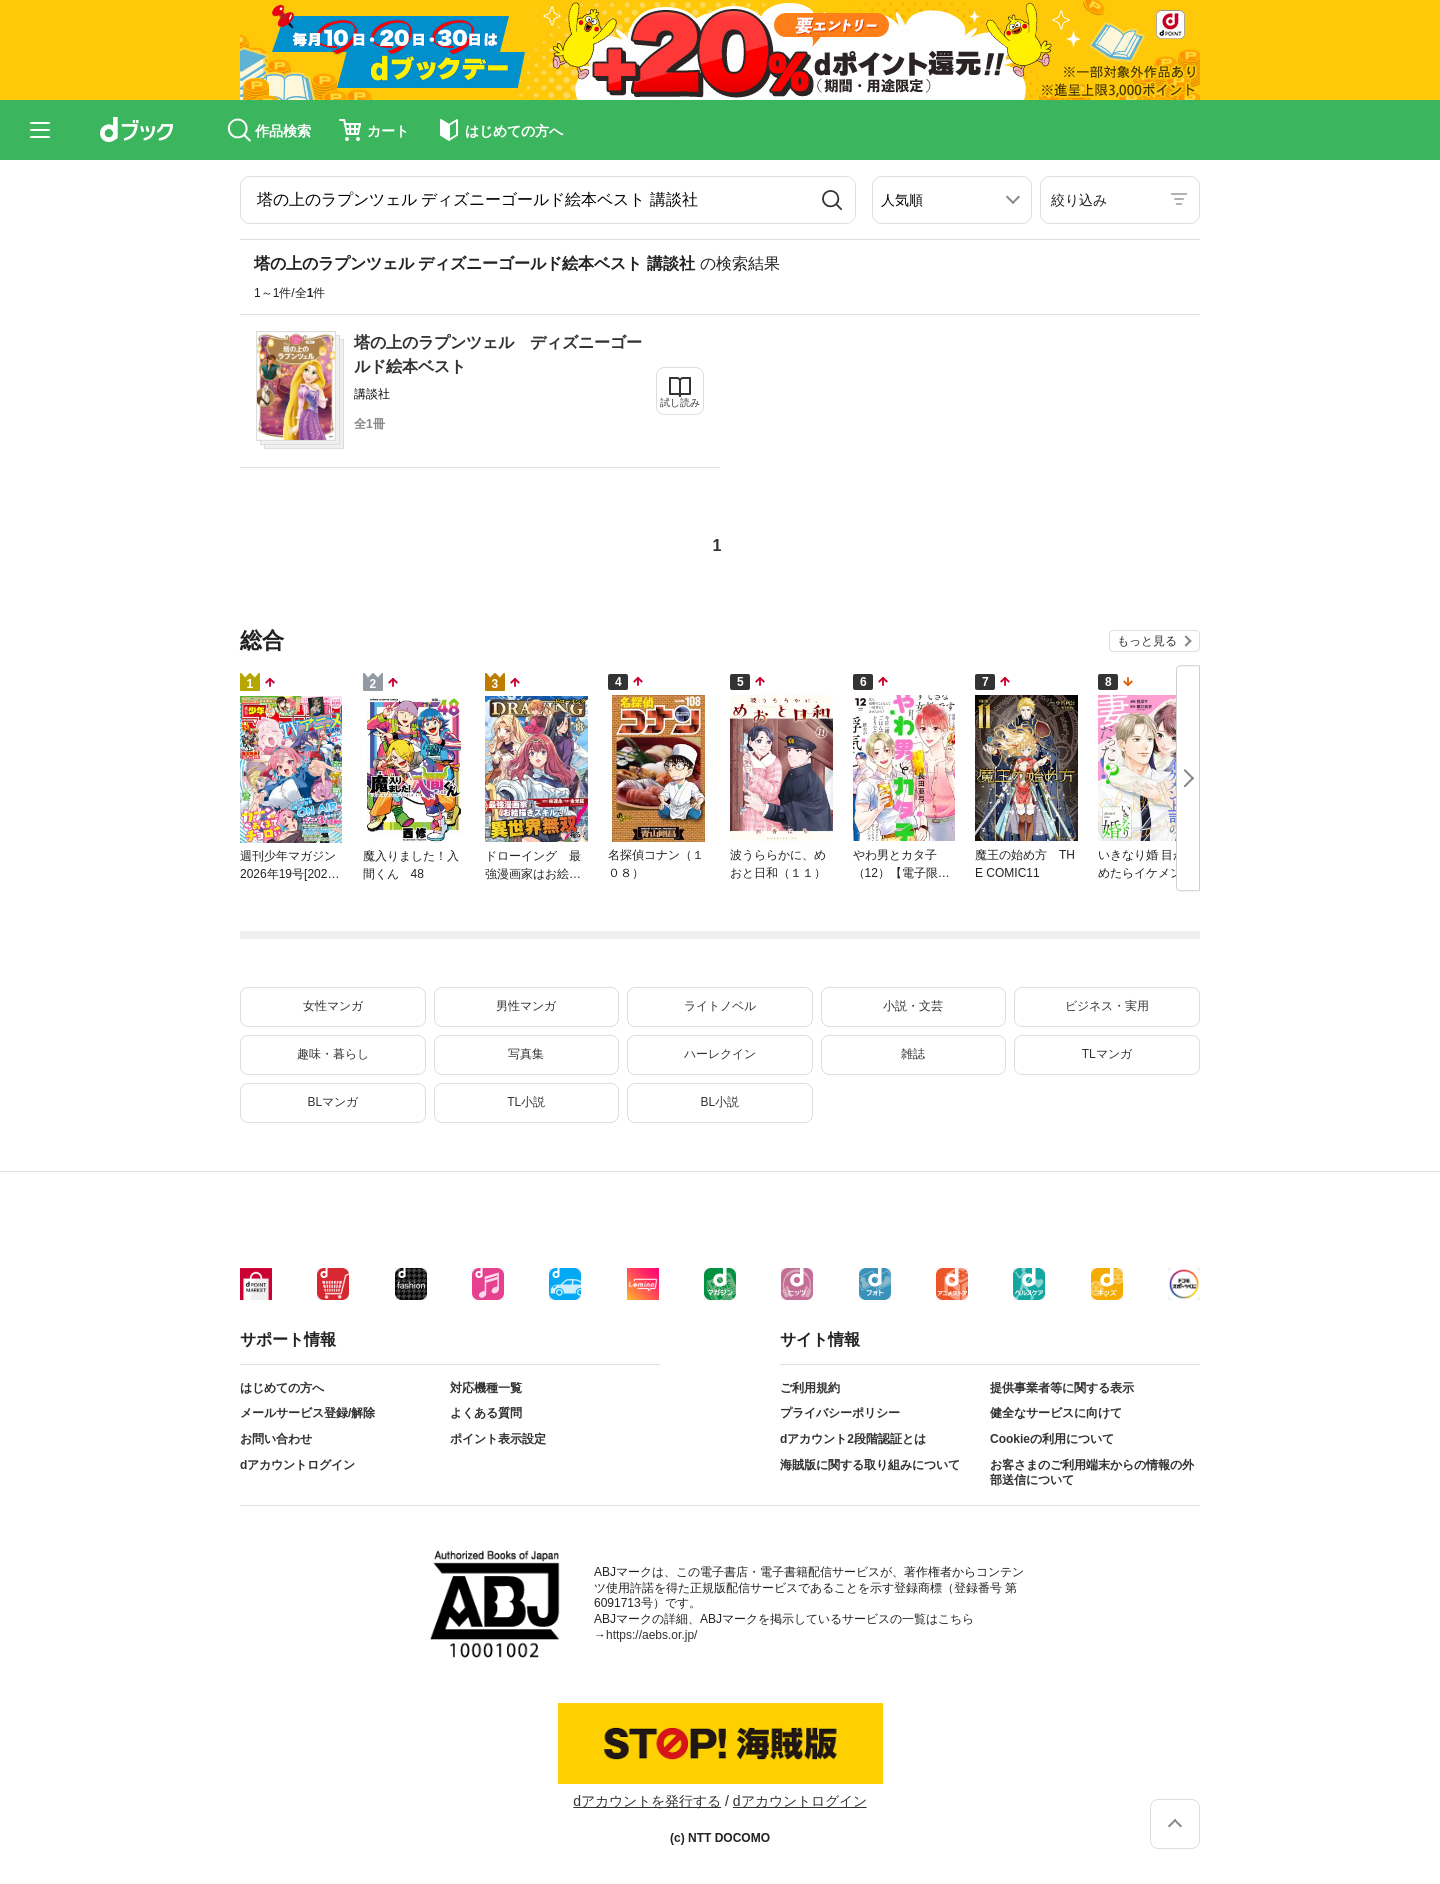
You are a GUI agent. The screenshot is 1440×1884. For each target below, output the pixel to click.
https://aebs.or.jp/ (651, 1635)
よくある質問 (486, 1413)
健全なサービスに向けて (1056, 1413)
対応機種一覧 (486, 1388)
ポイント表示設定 (498, 1439)
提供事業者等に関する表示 (1062, 1388)
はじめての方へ (282, 1388)
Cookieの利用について (1052, 1439)
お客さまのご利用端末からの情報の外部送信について (1092, 1473)
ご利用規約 (810, 1388)
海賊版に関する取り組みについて (870, 1465)
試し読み (680, 402)
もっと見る (1147, 641)
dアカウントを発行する (647, 1801)
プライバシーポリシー (840, 1413)
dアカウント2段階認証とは (853, 1439)
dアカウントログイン (297, 1465)
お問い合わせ (276, 1439)
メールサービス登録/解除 (307, 1413)
